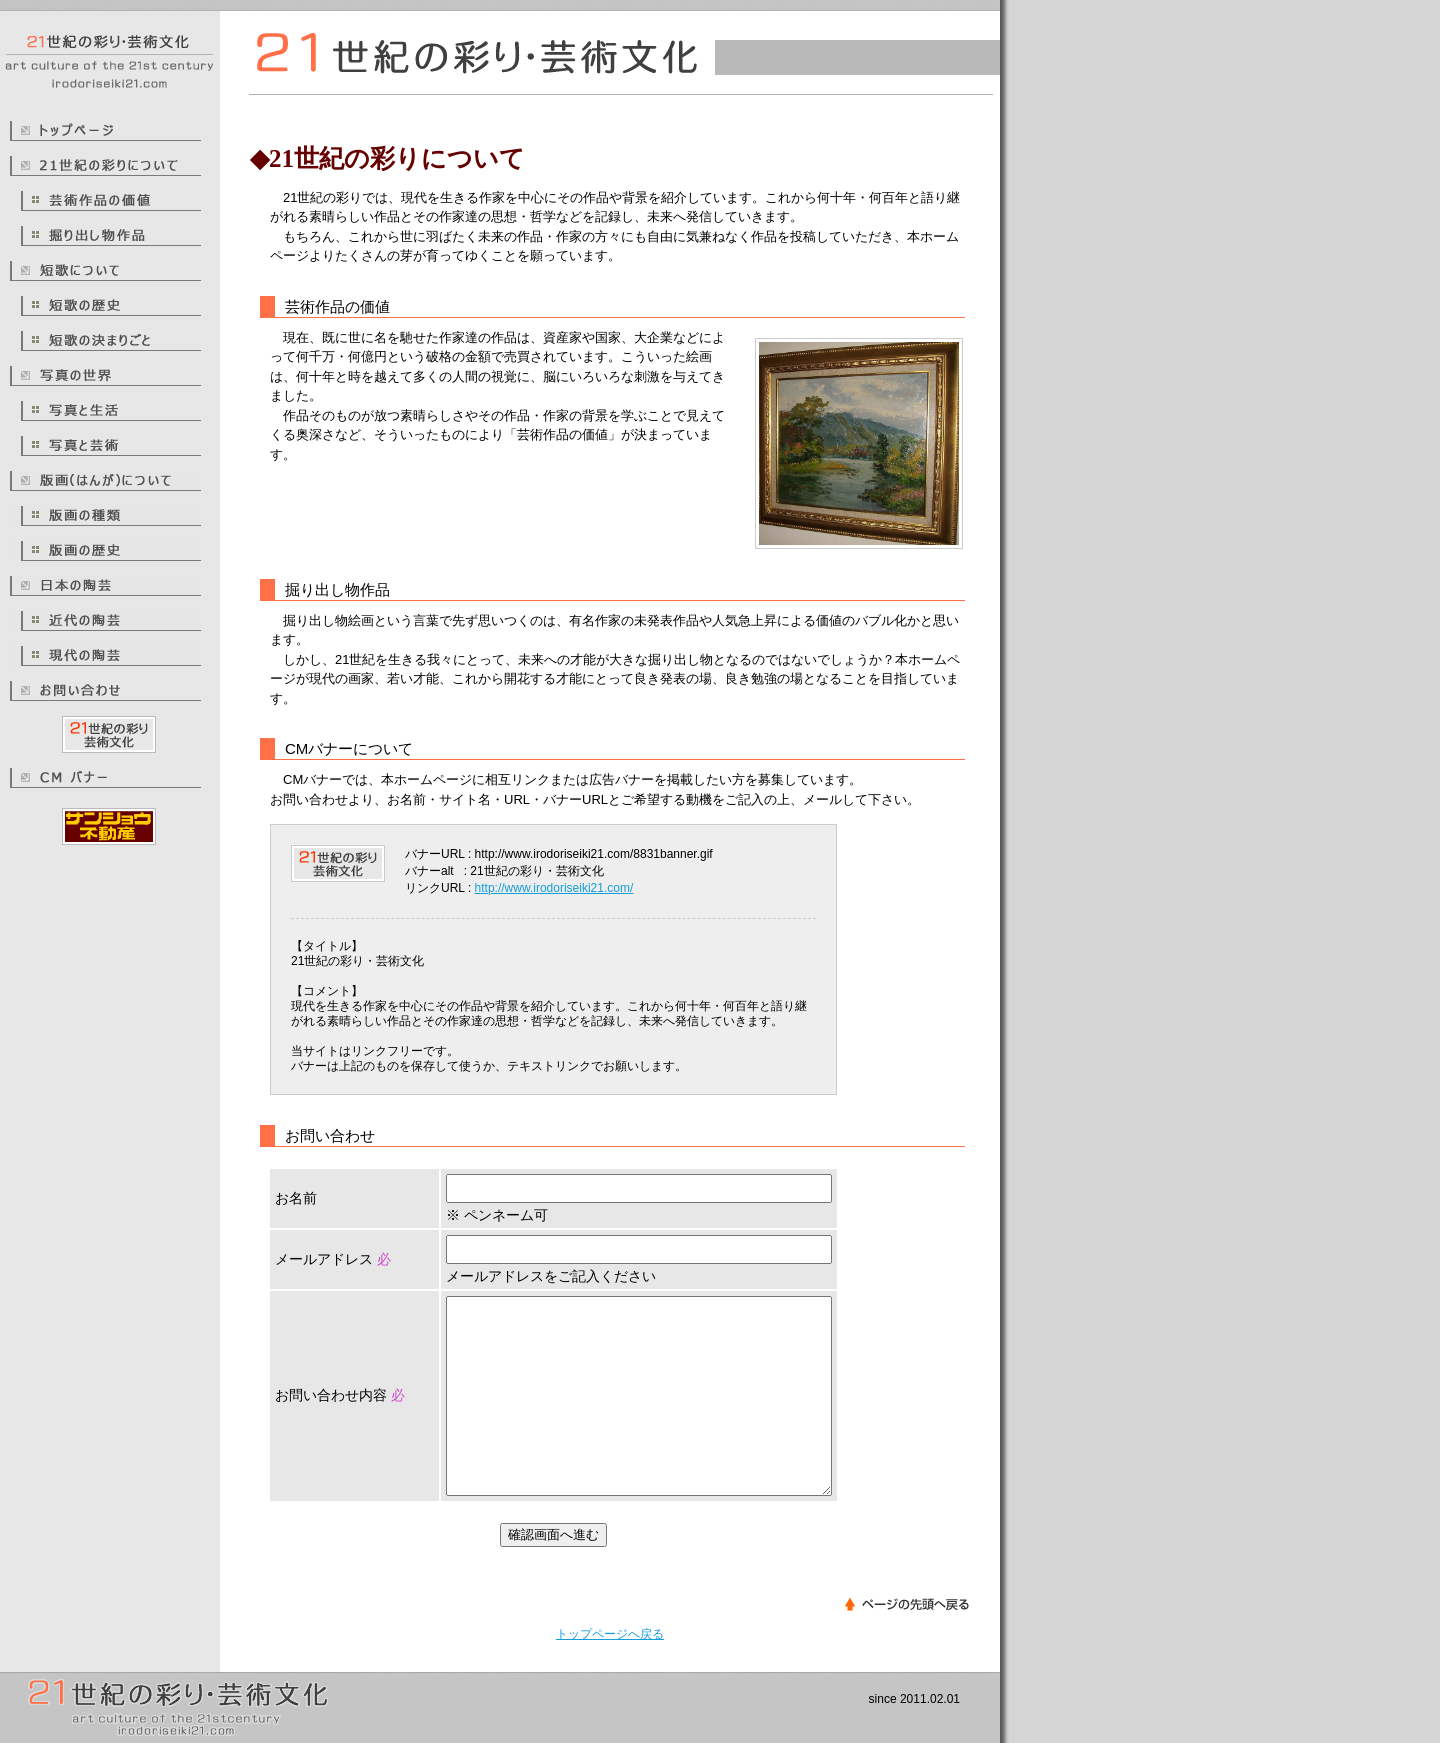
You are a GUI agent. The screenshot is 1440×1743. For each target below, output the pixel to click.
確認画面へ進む (553, 1534)
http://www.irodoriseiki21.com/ (554, 888)
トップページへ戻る (610, 1634)
